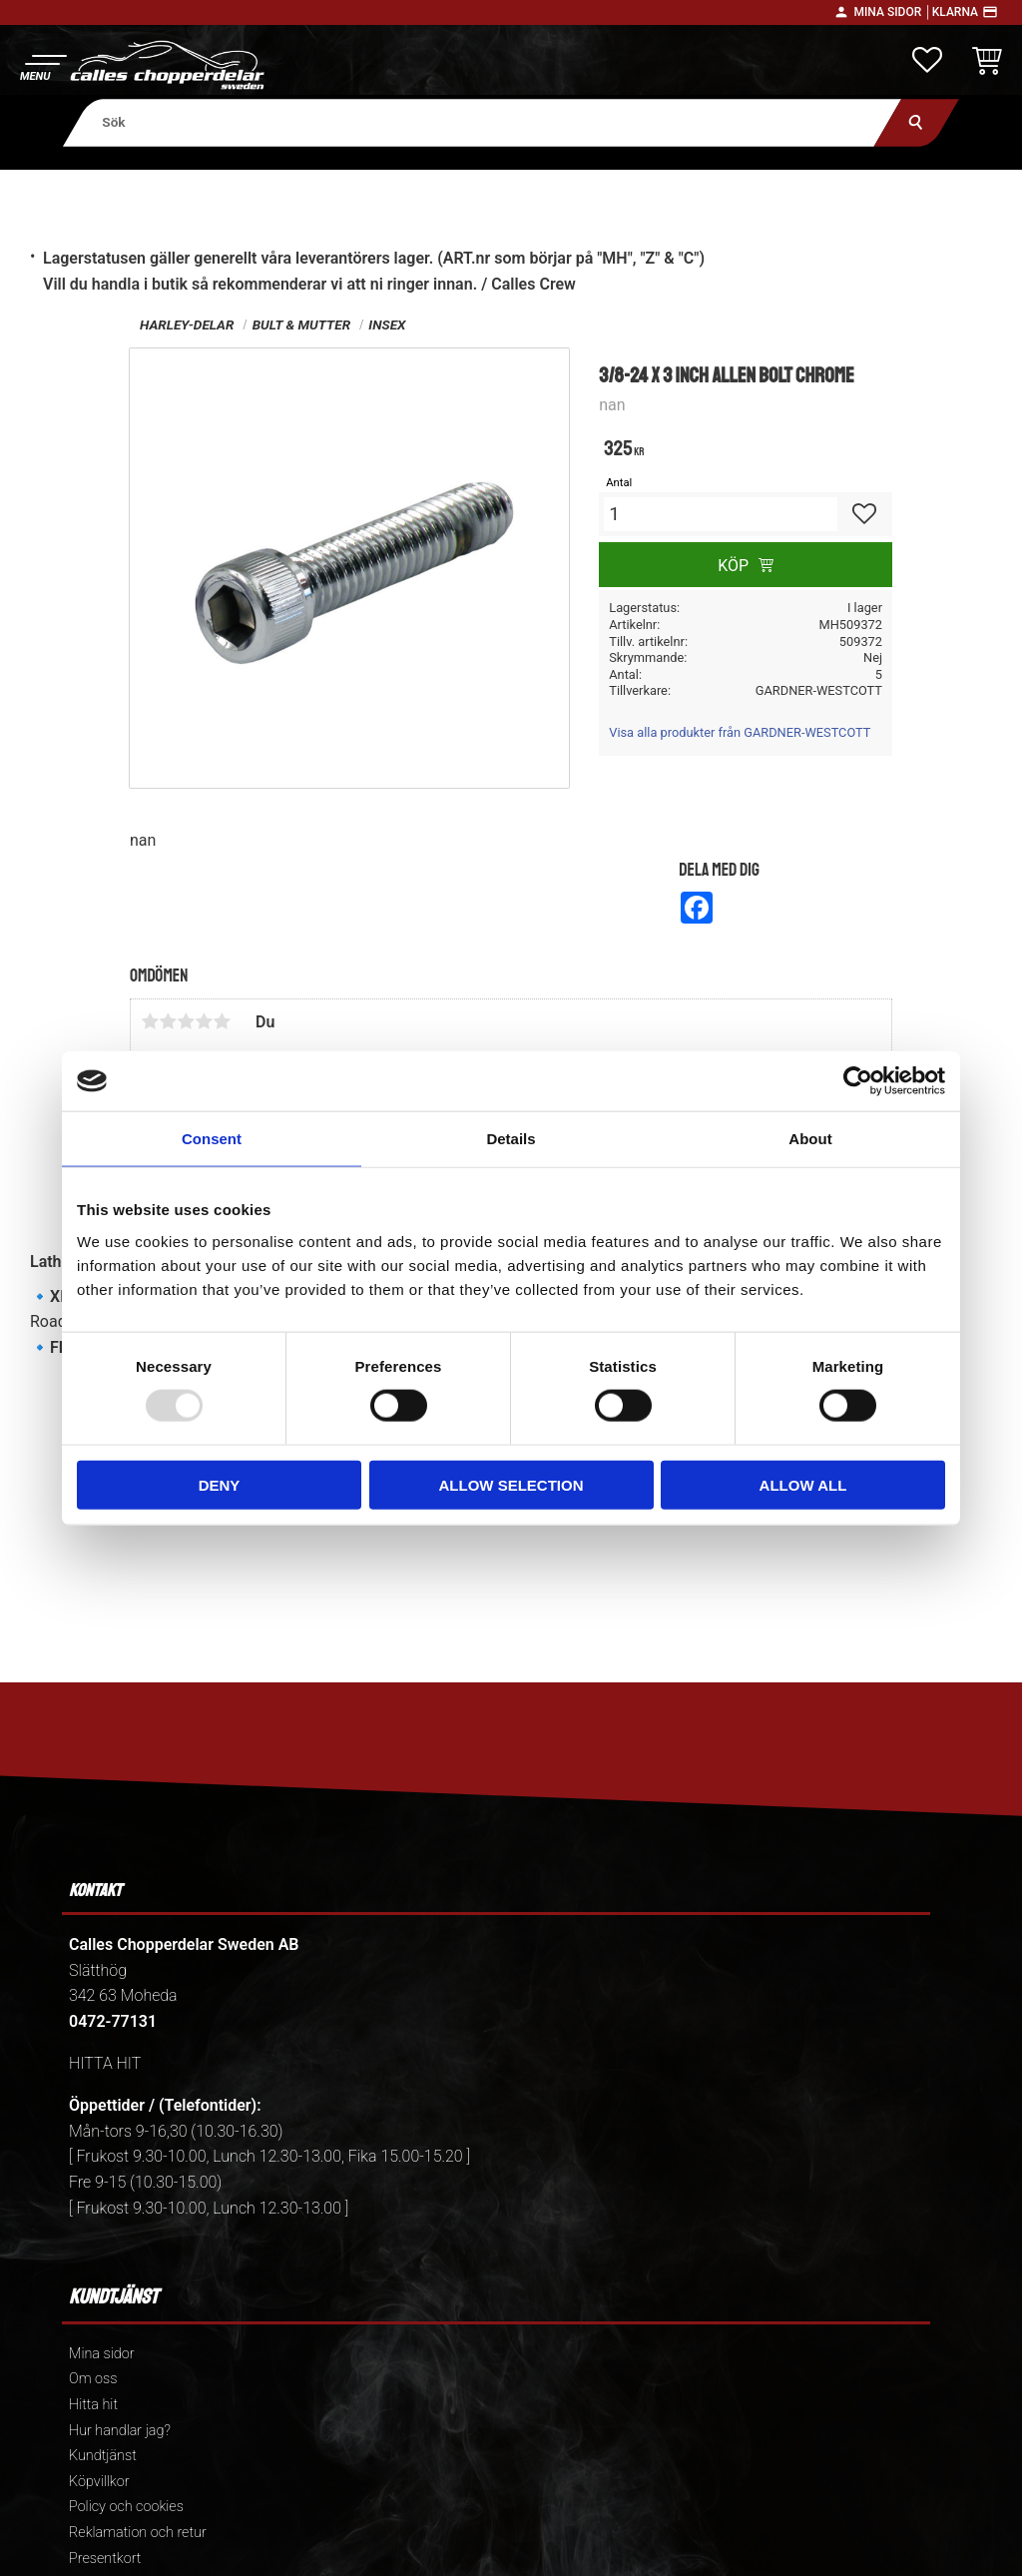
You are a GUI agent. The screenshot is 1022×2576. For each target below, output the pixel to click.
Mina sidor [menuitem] (101, 2353)
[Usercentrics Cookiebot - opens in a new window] (857, 1081)
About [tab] (809, 1138)
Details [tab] (510, 1138)
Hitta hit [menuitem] (93, 2404)
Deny (220, 1484)
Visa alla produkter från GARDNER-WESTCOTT (739, 732)
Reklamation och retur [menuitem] (138, 2532)
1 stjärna (150, 1021)
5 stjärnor (222, 1021)
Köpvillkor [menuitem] (99, 2481)
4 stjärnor (204, 1021)
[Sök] (916, 122)
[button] (42, 65)
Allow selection (511, 1484)
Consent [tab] (212, 1138)
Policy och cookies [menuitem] (126, 2506)
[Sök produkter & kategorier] (482, 122)
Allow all (803, 1484)
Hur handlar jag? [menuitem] (120, 2430)
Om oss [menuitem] (93, 2378)
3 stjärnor (186, 1021)
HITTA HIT (105, 2063)
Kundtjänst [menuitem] (103, 2455)
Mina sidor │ (892, 12)
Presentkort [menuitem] (105, 2558)
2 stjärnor (168, 1021)
